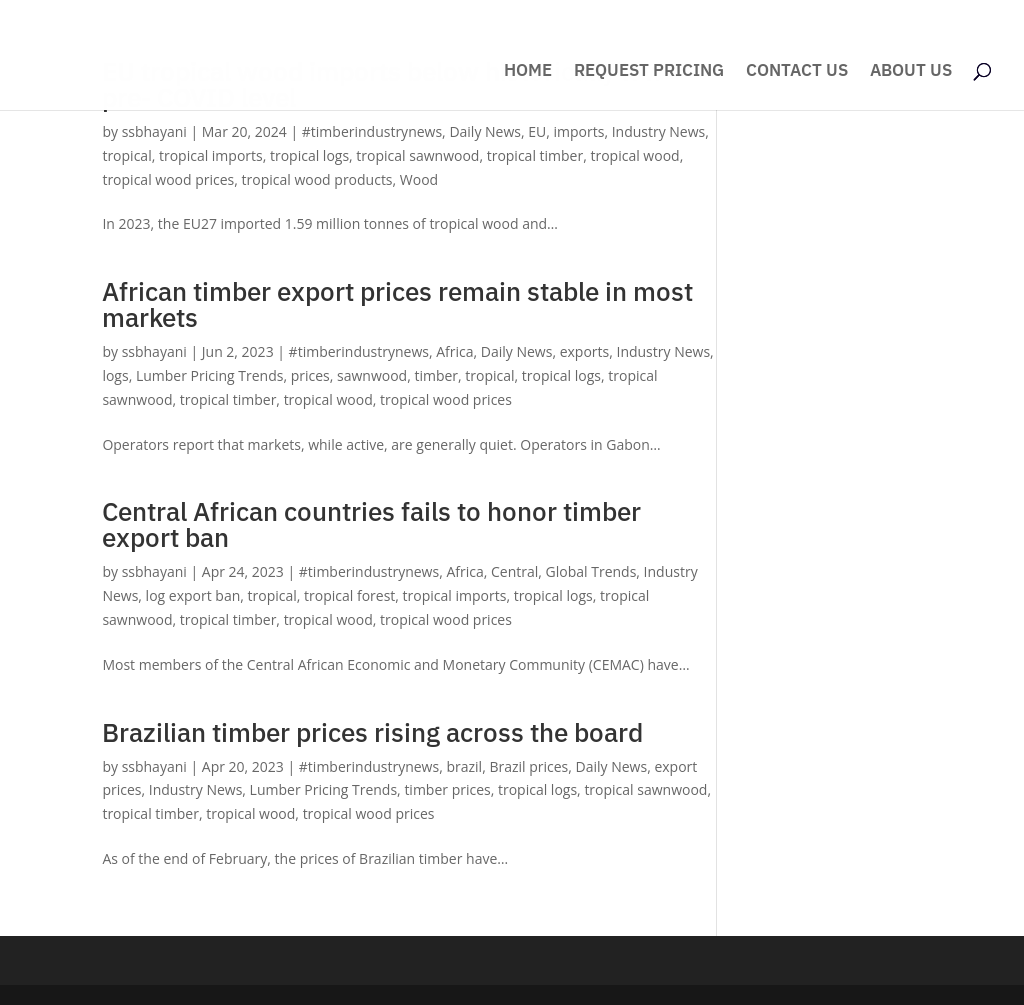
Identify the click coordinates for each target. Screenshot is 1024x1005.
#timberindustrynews (372, 131)
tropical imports (211, 155)
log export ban (193, 595)
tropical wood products (317, 179)
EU (537, 131)
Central (514, 571)
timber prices (447, 789)
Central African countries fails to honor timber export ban (371, 524)
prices (310, 375)
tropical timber (535, 155)
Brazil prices (528, 766)
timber (436, 375)
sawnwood (372, 375)
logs (115, 375)
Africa (454, 351)
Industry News (659, 131)
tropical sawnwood (417, 155)
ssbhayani (154, 131)
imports (579, 131)
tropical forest (349, 595)
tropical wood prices (168, 179)
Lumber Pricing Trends (210, 375)
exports (585, 351)
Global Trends (591, 571)
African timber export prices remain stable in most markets (397, 304)
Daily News (485, 131)
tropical (126, 155)
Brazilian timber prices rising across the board (372, 732)
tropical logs (309, 155)
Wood (419, 179)
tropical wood (634, 155)
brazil (464, 766)
